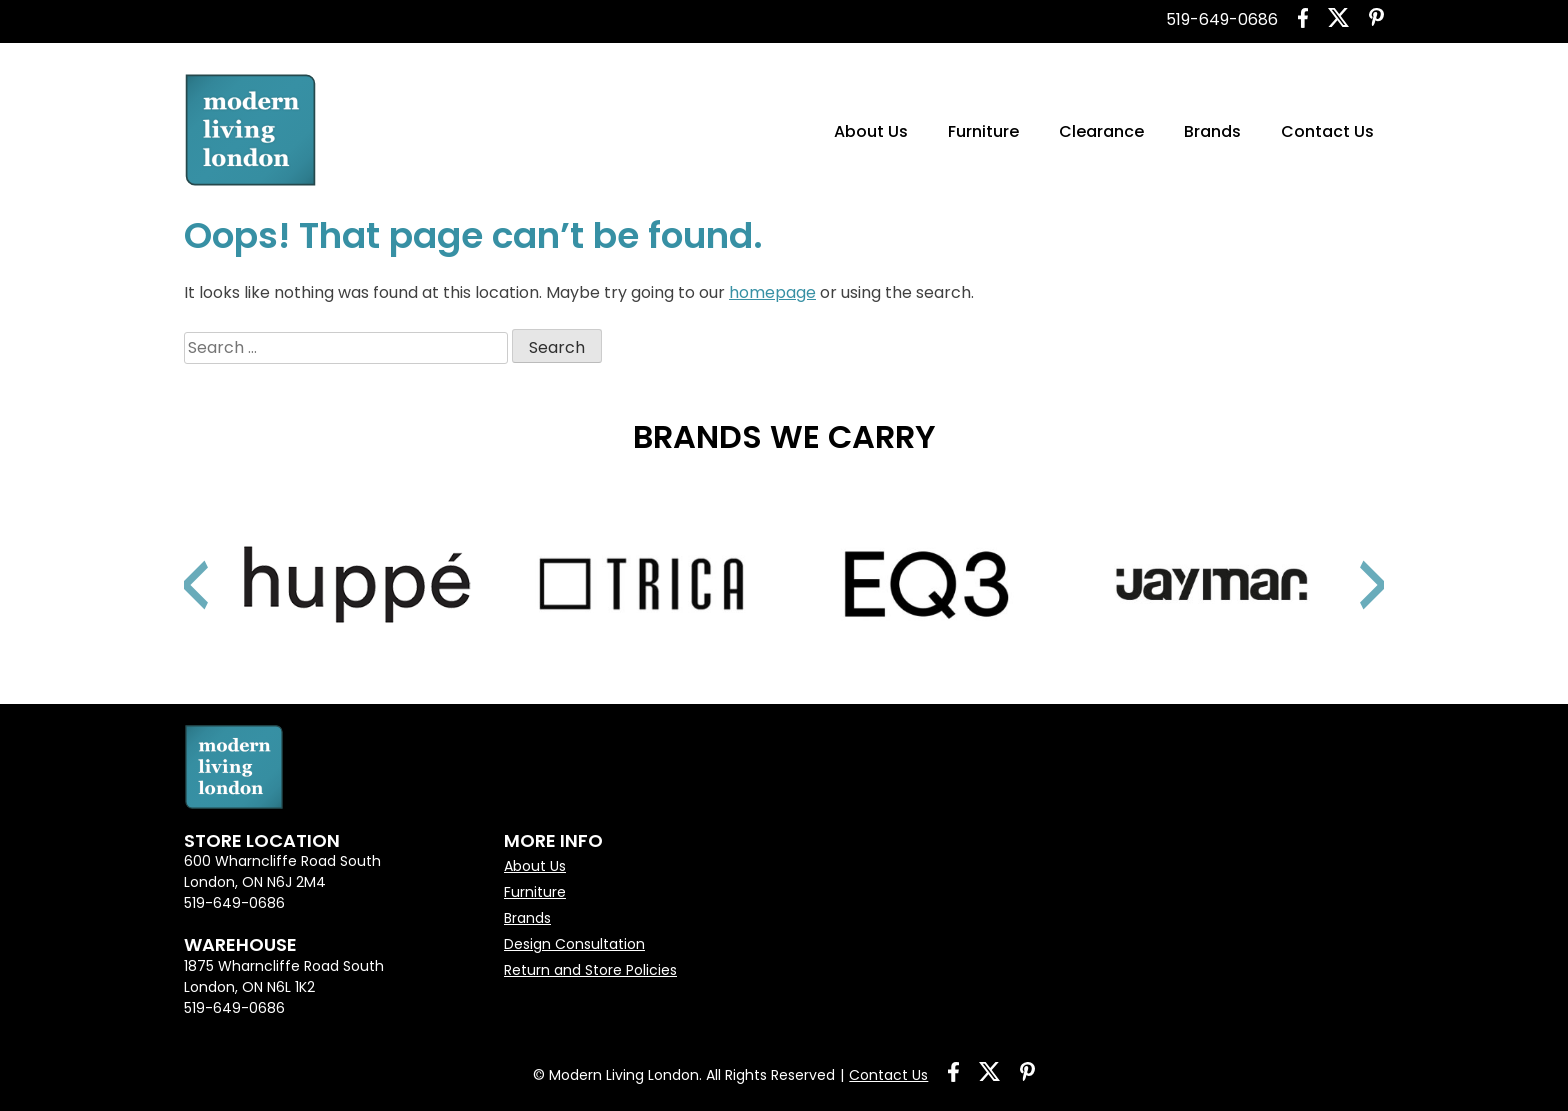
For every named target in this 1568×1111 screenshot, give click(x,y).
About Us (871, 131)
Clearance (1101, 131)
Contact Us (1327, 131)
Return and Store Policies (590, 970)
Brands (1212, 131)
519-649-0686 (1222, 19)
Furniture (983, 131)
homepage (772, 292)
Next (1349, 560)
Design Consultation (574, 944)
